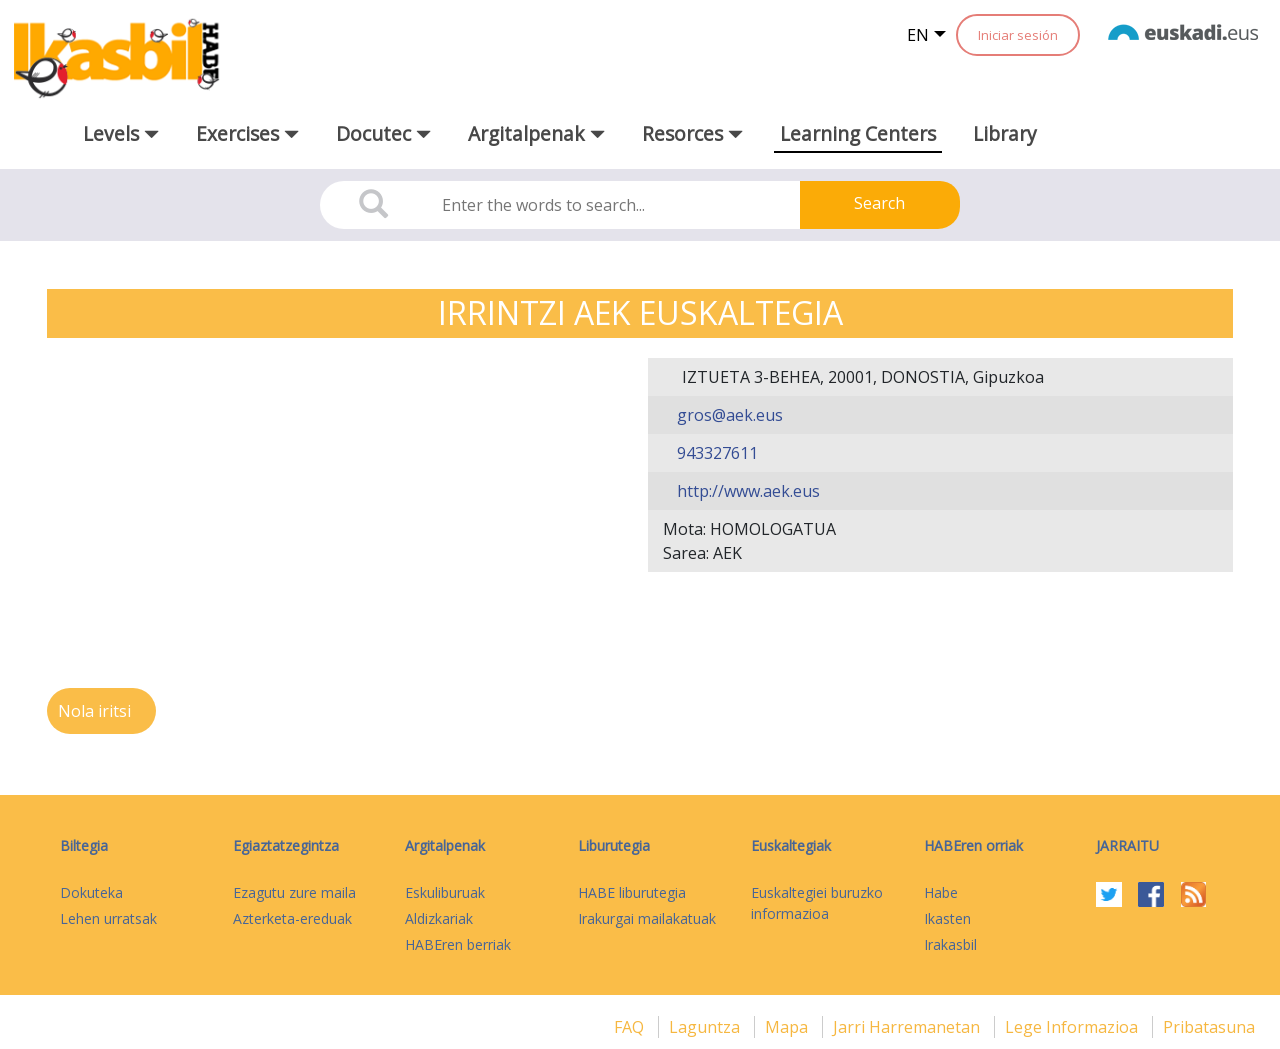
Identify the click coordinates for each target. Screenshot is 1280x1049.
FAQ (631, 1027)
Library (1005, 133)
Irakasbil (950, 944)
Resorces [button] (692, 133)
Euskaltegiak (791, 845)
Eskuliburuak (445, 892)
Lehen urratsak (108, 918)
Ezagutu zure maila (294, 892)
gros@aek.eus (728, 415)
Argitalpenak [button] (536, 133)
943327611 (715, 453)
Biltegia (84, 845)
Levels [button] (121, 133)
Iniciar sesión (1018, 35)
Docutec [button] (383, 133)
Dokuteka (91, 892)
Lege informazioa (1073, 1027)
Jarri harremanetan (908, 1027)
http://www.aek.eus (746, 491)
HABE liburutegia (632, 892)
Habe (941, 892)
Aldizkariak (439, 918)
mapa (788, 1027)
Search (879, 203)
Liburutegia (614, 845)
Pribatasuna (1209, 1027)
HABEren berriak (458, 944)
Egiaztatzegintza (286, 845)
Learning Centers (858, 133)
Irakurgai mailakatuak (647, 918)
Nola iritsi (96, 711)
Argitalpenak (445, 845)
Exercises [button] (247, 133)
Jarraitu (1127, 845)
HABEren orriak (973, 845)
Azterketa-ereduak (292, 918)
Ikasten (947, 918)
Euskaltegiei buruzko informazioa (817, 903)
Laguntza (706, 1027)
